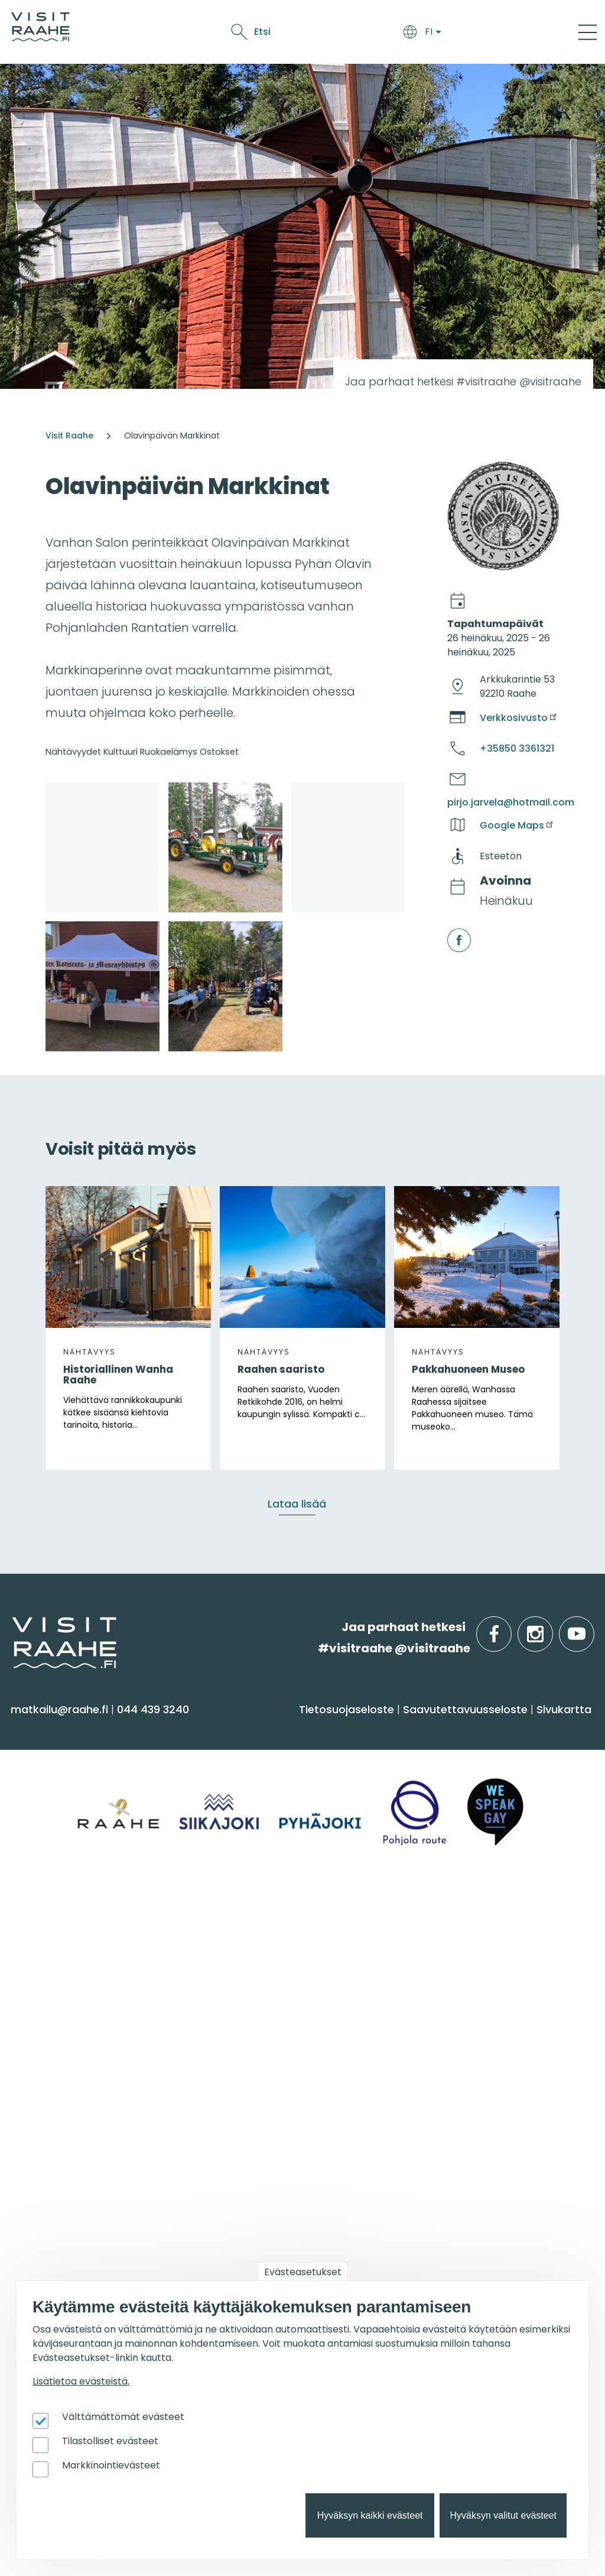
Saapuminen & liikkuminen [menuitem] (285, 1783)
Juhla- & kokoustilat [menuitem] (462, 1994)
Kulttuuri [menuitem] (40, 1806)
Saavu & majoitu (167, 34)
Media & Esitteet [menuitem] (256, 2017)
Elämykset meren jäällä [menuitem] (277, 2196)
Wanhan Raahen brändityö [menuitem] (483, 2251)
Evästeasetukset (302, 2272)
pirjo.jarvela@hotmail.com (510, 802)
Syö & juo (238, 34)
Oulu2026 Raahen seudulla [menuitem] (288, 2150)
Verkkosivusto (519, 718)
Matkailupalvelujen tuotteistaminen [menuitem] (459, 2222)
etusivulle (13, 1626)
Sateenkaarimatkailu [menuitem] (269, 2063)
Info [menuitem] (224, 1917)
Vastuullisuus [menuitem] (248, 2040)
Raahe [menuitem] (35, 1994)
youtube (592, 1627)
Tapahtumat (356, 34)
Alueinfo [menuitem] (46, 1917)
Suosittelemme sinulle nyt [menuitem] (289, 2112)
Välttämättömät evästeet (123, 2417)
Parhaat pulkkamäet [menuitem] (269, 2219)
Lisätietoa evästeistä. (80, 2381)
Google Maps (517, 825)
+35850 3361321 (517, 748)
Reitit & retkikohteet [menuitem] (70, 1875)
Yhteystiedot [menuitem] (246, 1971)
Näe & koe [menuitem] (52, 1729)
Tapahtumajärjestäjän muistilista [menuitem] (470, 2187)
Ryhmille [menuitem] (436, 1917)
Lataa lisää (297, 1503)
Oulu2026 (419, 34)
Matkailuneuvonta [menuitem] (263, 1947)
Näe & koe (292, 34)
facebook (449, 928)
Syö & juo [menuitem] (438, 1729)
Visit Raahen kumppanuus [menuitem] (480, 2136)
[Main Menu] (587, 32)
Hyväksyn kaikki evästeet (370, 2515)
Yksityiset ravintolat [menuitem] (459, 1947)
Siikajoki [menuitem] (36, 1947)
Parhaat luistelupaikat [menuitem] (273, 2173)
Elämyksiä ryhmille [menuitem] (457, 1971)
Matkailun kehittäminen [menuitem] (473, 2159)
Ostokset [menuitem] (41, 1852)
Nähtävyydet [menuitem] (53, 1829)
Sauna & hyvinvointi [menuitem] (71, 1760)
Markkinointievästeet (111, 2465)
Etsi (499, 31)
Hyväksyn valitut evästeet (503, 2515)
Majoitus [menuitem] (234, 1760)
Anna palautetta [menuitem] (259, 1994)
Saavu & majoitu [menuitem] (269, 1729)
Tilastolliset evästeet (110, 2441)
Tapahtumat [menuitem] (62, 2105)
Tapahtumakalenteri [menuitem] (76, 2136)
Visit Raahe (69, 435)
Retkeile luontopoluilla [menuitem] (272, 2242)
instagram (550, 1627)
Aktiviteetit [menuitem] (45, 1783)
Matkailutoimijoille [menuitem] (472, 2105)
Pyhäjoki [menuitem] (39, 1971)
